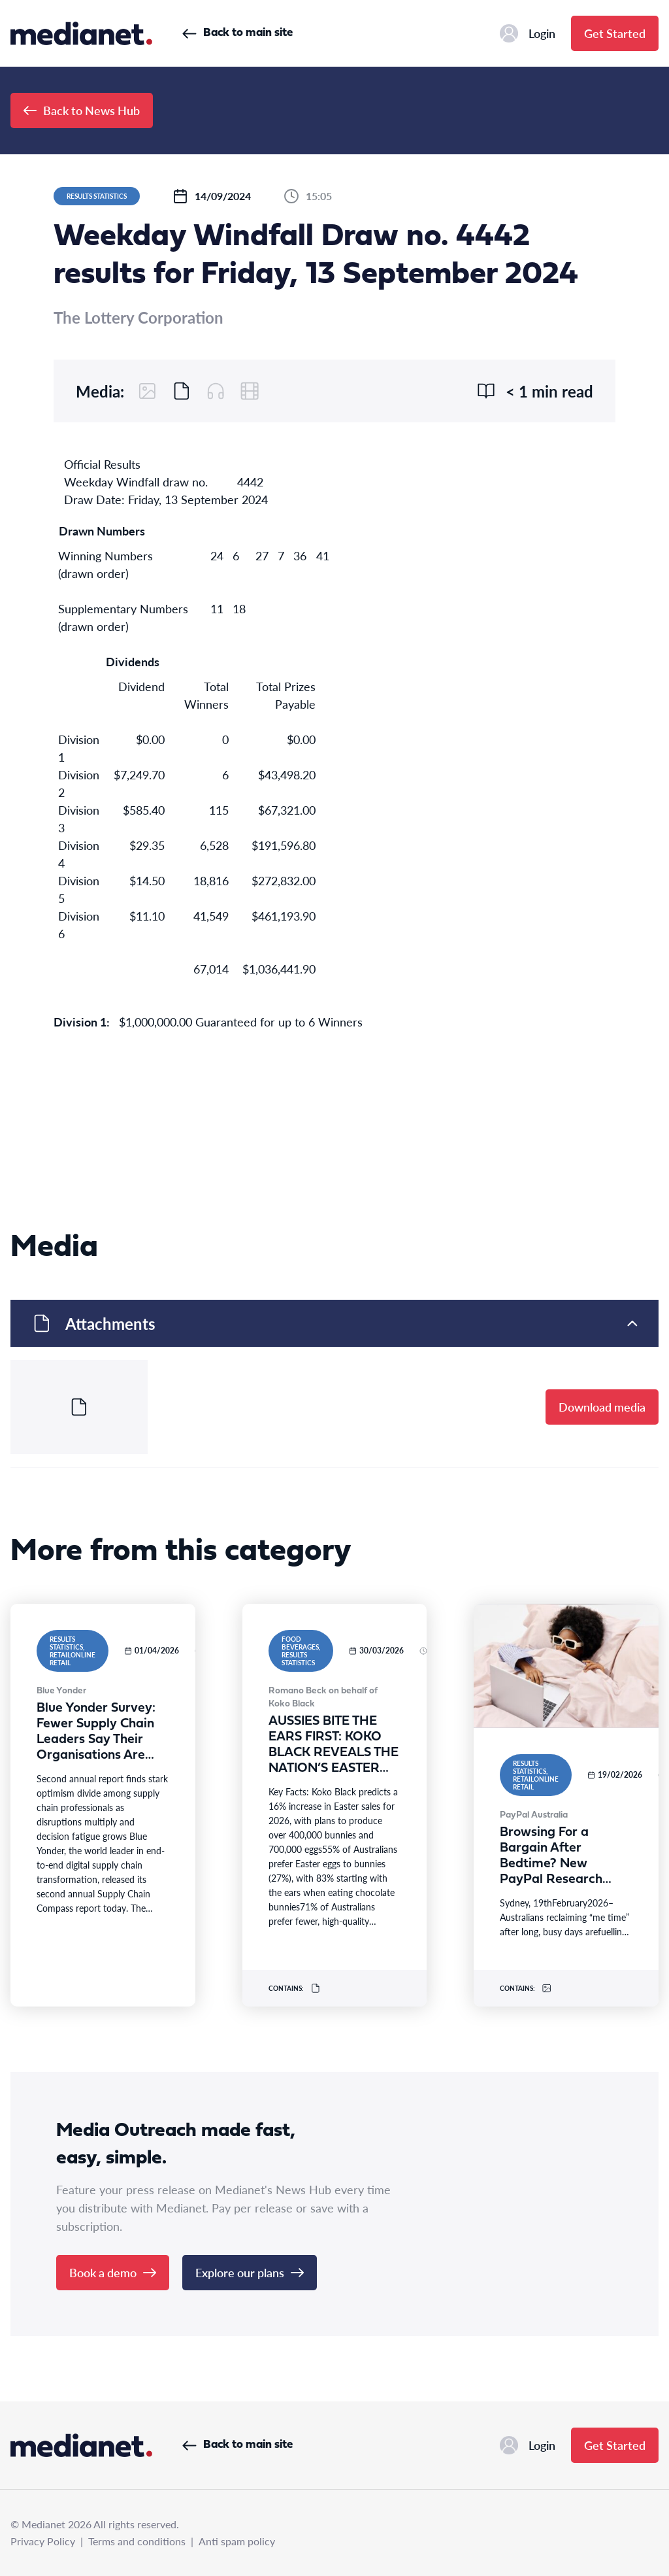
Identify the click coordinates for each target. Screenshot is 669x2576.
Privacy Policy (42, 2541)
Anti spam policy (237, 2541)
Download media (602, 1406)
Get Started (614, 33)
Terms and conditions (137, 2541)
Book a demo (112, 2272)
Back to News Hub (82, 110)
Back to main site (237, 33)
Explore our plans (249, 2272)
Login (527, 33)
